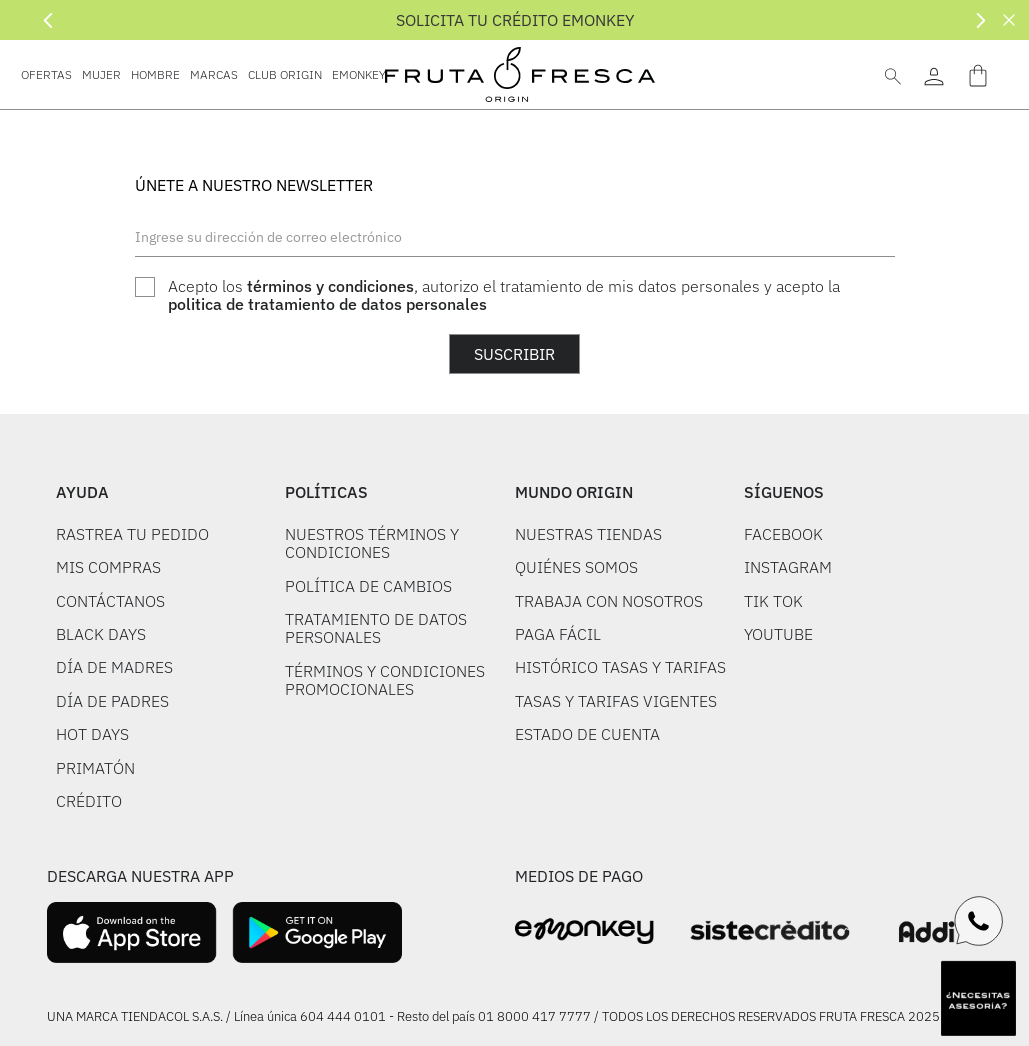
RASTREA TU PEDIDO (132, 534)
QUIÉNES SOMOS (576, 567)
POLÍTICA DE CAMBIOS (368, 586)
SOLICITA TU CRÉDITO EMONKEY (515, 20)
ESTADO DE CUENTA (587, 734)
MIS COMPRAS (108, 567)
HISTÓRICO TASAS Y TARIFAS (620, 667)
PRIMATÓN (95, 768)
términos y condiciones (330, 286)
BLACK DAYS (101, 634)
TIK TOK (773, 601)
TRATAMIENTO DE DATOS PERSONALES (376, 628)
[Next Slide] (980, 20)
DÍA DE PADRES (112, 701)
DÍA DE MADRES (114, 667)
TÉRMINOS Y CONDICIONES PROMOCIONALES (385, 680)
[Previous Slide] (48, 20)
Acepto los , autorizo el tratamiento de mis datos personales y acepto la (504, 295)
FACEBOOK (783, 534)
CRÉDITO (89, 801)
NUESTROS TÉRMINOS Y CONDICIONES (372, 543)
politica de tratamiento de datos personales (327, 304)
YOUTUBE (778, 634)
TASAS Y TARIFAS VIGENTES (616, 701)
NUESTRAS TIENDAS (588, 534)
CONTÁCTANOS (110, 601)
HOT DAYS (92, 734)
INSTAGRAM (788, 567)
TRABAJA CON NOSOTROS (609, 601)
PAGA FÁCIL (558, 634)
